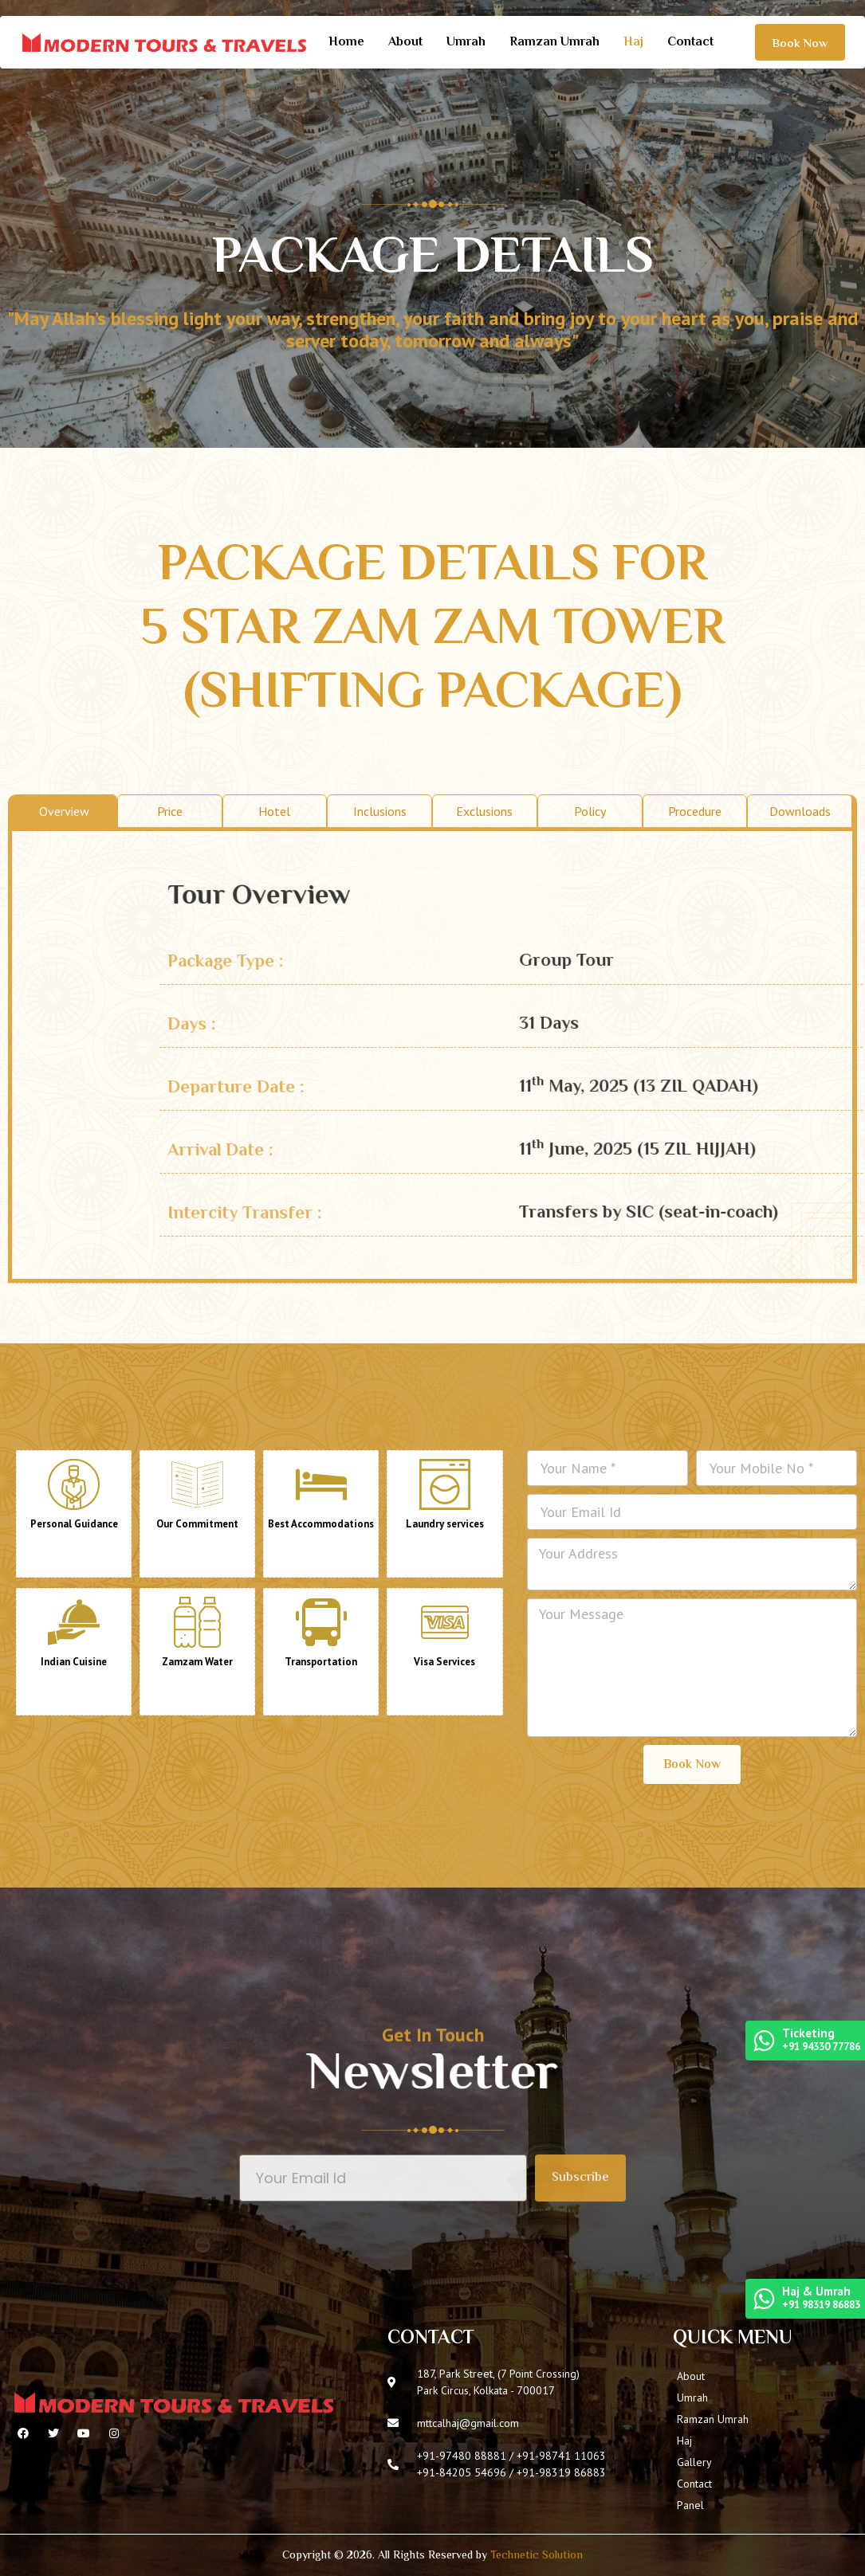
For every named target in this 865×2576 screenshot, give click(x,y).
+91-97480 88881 (461, 2456)
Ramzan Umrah (554, 43)
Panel (690, 2505)
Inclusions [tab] (380, 1161)
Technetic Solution (536, 2556)
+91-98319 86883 (561, 2472)
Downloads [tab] (800, 1161)
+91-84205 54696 (461, 2472)
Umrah (466, 43)
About (405, 43)
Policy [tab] (590, 1161)
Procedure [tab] (694, 1161)
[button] (800, 42)
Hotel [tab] (274, 1161)
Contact (690, 43)
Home (346, 43)
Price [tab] (170, 1161)
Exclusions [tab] (484, 1161)
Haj (633, 43)
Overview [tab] (64, 1161)
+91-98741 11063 (561, 2456)
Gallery (694, 2462)
